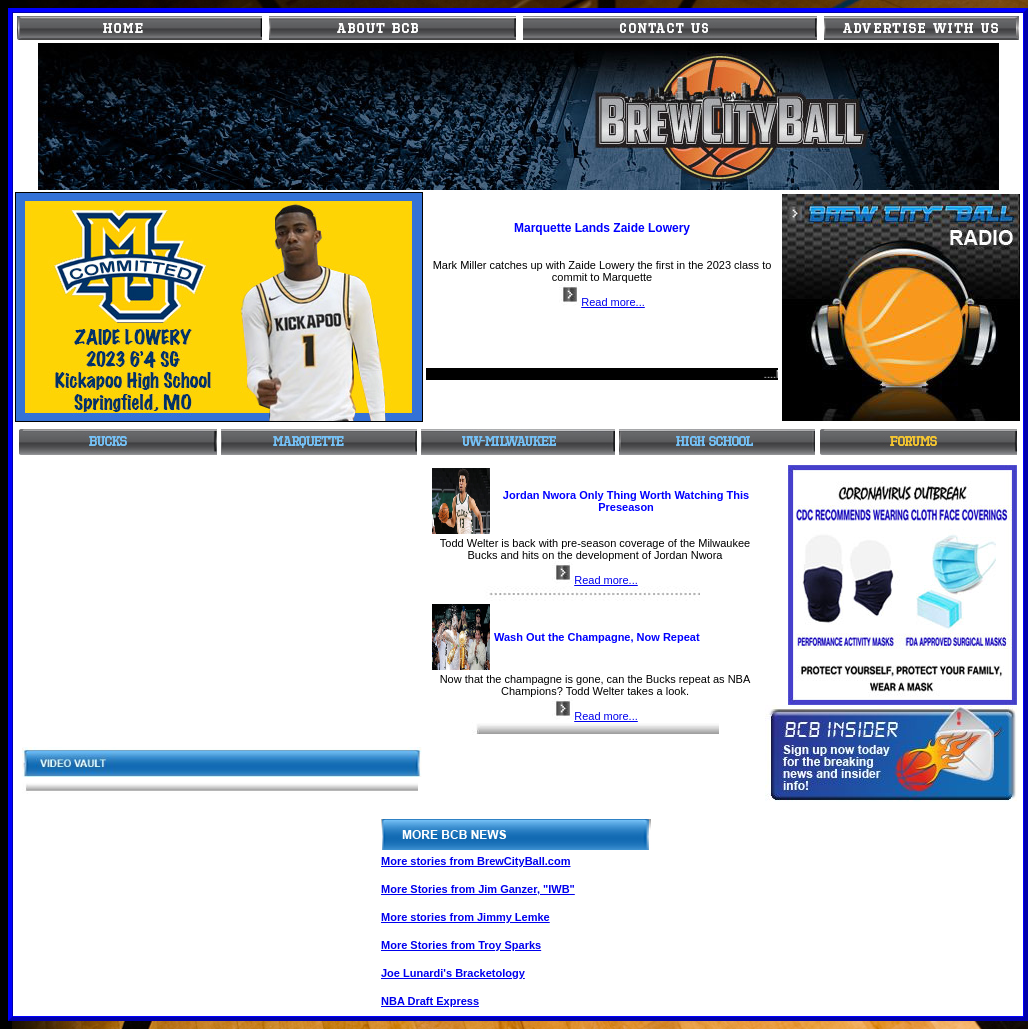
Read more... (602, 302)
